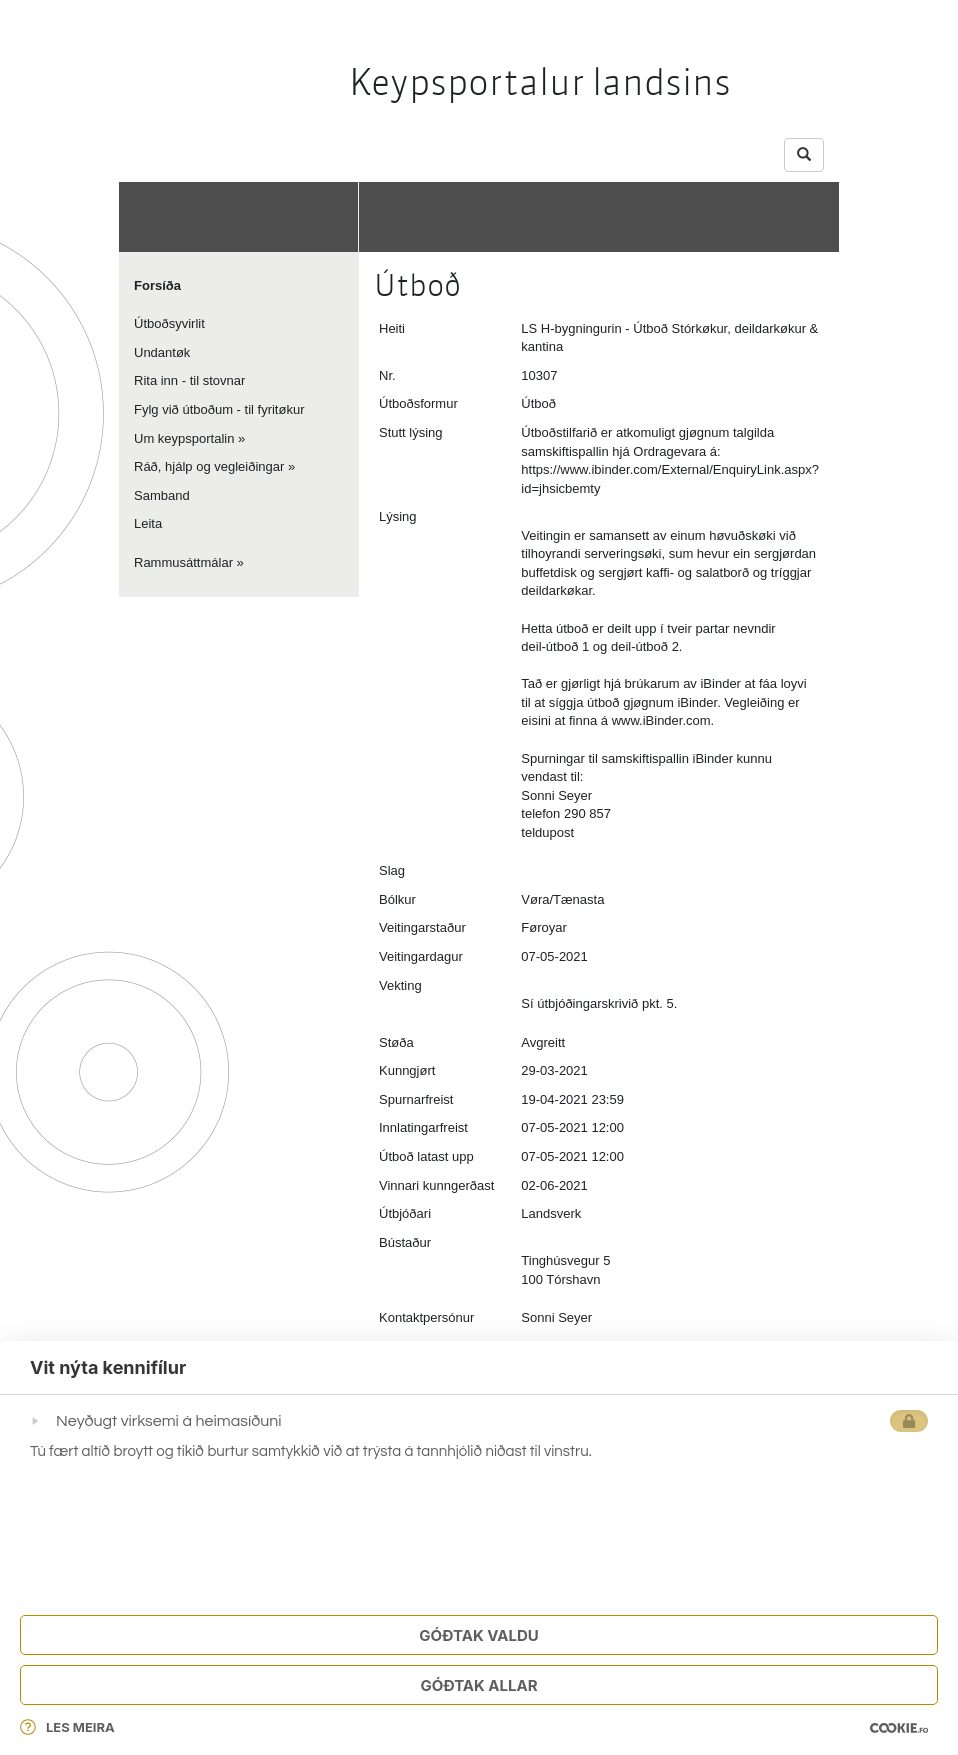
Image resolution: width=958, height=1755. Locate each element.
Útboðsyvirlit (169, 323)
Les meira (67, 1727)
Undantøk (162, 352)
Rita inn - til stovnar (189, 380)
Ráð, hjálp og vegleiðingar (209, 466)
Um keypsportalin (184, 438)
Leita (148, 523)
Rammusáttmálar (183, 562)
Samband (162, 495)
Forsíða (157, 285)
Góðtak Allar (478, 1685)
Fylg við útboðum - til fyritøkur (219, 409)
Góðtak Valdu (478, 1635)
